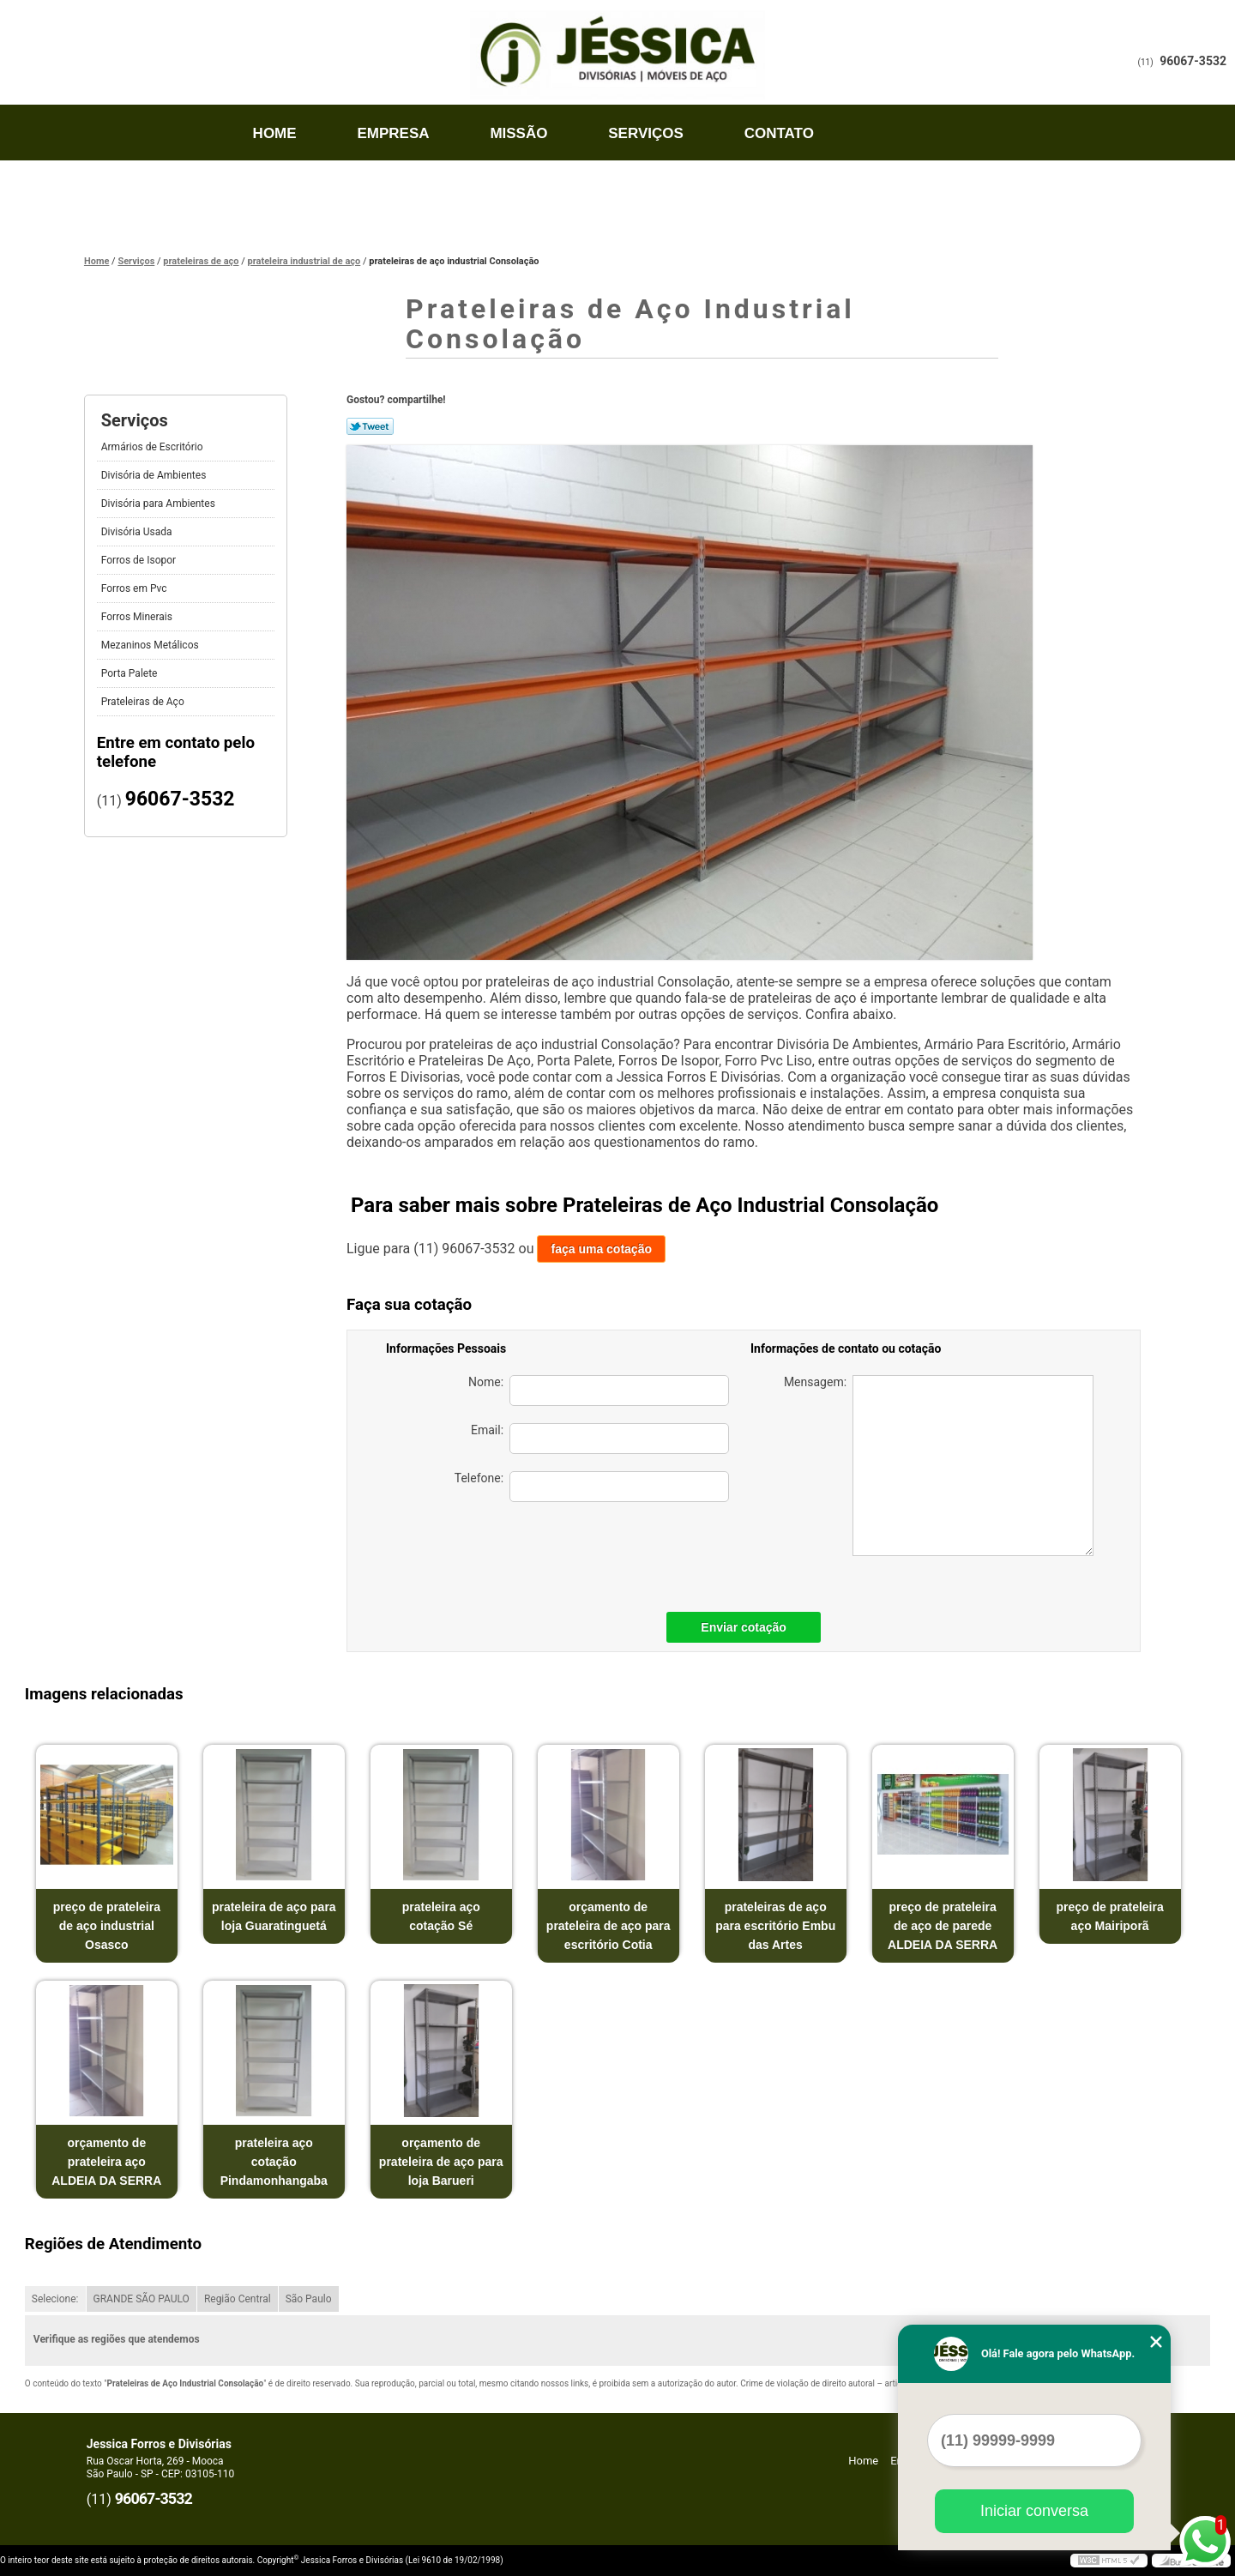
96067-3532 (1193, 61)
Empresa (393, 133)
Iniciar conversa (1034, 2510)
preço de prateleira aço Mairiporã (1109, 1916)
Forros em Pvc (135, 588)
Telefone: (592, 1486)
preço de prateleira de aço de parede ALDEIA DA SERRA (942, 1926)
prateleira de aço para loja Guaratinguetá (274, 1916)
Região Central (237, 2299)
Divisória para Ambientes (159, 504)
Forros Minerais (138, 617)
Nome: (598, 1390)
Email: (600, 1438)
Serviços (646, 133)
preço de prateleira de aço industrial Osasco (106, 1926)
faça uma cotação (601, 1249)
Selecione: (55, 2299)
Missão (518, 133)
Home (275, 133)
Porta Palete (130, 673)
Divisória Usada (138, 532)
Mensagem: (938, 1465)
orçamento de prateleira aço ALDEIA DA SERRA (106, 2161)
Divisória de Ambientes (155, 475)
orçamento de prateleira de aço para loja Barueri (441, 2161)
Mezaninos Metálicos (151, 645)
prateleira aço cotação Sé (441, 1916)
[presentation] (609, 1552)
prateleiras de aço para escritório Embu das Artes (775, 1926)
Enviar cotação (743, 1627)
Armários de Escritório (153, 447)
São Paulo (309, 2299)
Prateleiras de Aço (144, 702)
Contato (779, 133)
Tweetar (370, 426)
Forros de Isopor (139, 560)
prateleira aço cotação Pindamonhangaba (274, 2161)
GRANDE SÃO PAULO (141, 2299)
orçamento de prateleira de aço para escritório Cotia (608, 1926)
